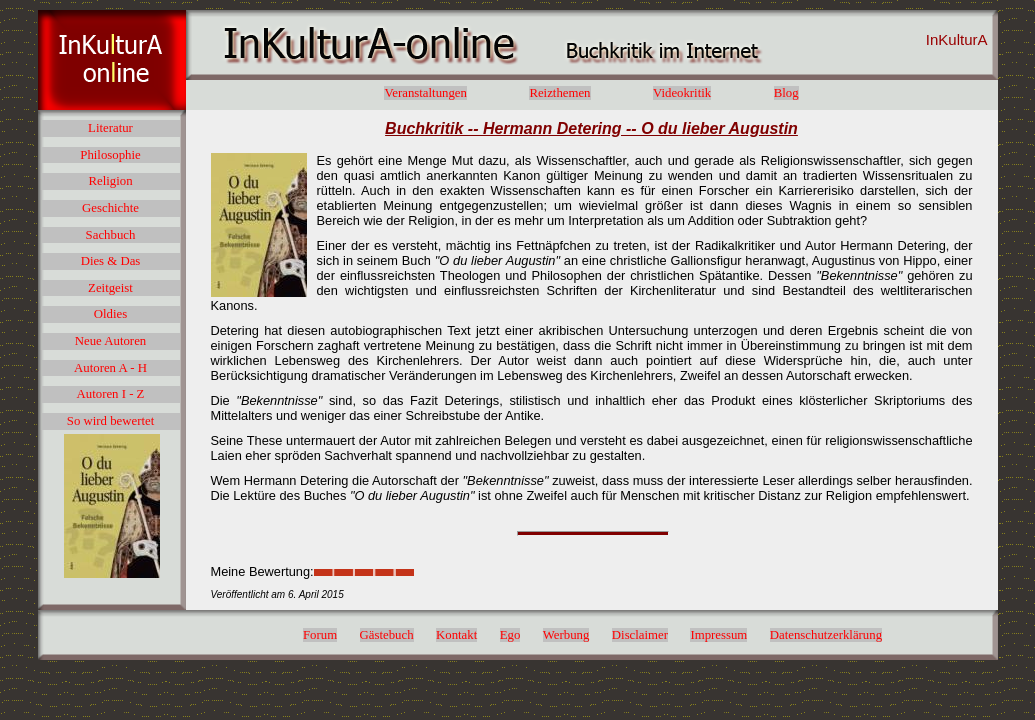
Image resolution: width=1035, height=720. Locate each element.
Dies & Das (111, 261)
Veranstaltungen (425, 93)
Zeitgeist (110, 288)
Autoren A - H (110, 368)
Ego (510, 635)
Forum (320, 635)
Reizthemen (559, 93)
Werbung (566, 635)
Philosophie (110, 155)
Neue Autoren (110, 341)
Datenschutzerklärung (826, 635)
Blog (786, 93)
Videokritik (682, 93)
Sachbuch (111, 235)
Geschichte (110, 208)
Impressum (718, 635)
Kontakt (456, 635)
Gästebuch (387, 635)
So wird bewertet (110, 421)
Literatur (110, 128)
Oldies (110, 314)
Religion (110, 181)
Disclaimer (640, 635)
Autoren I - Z (111, 394)
